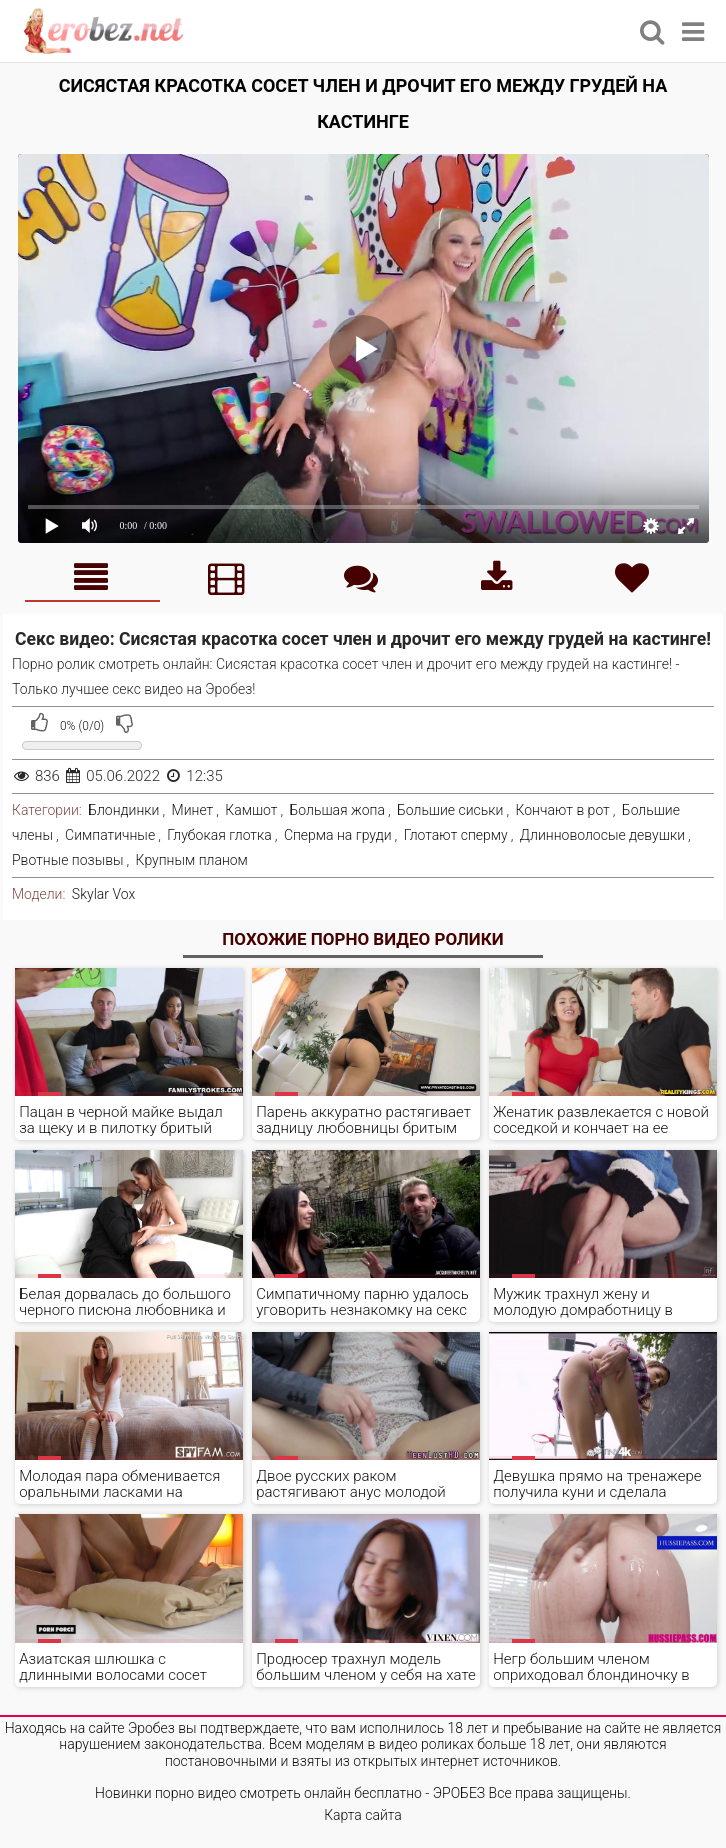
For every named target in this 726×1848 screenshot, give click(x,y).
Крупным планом (192, 860)
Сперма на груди (338, 835)
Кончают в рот (563, 810)
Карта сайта (363, 1815)
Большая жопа (337, 810)
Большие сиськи (450, 810)
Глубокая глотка (219, 835)
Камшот (251, 810)
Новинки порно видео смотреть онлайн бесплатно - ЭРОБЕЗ (290, 1793)
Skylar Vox (103, 894)
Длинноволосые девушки (602, 835)
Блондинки (123, 810)
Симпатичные (110, 835)
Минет (193, 810)
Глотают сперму (456, 835)
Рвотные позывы (68, 860)
